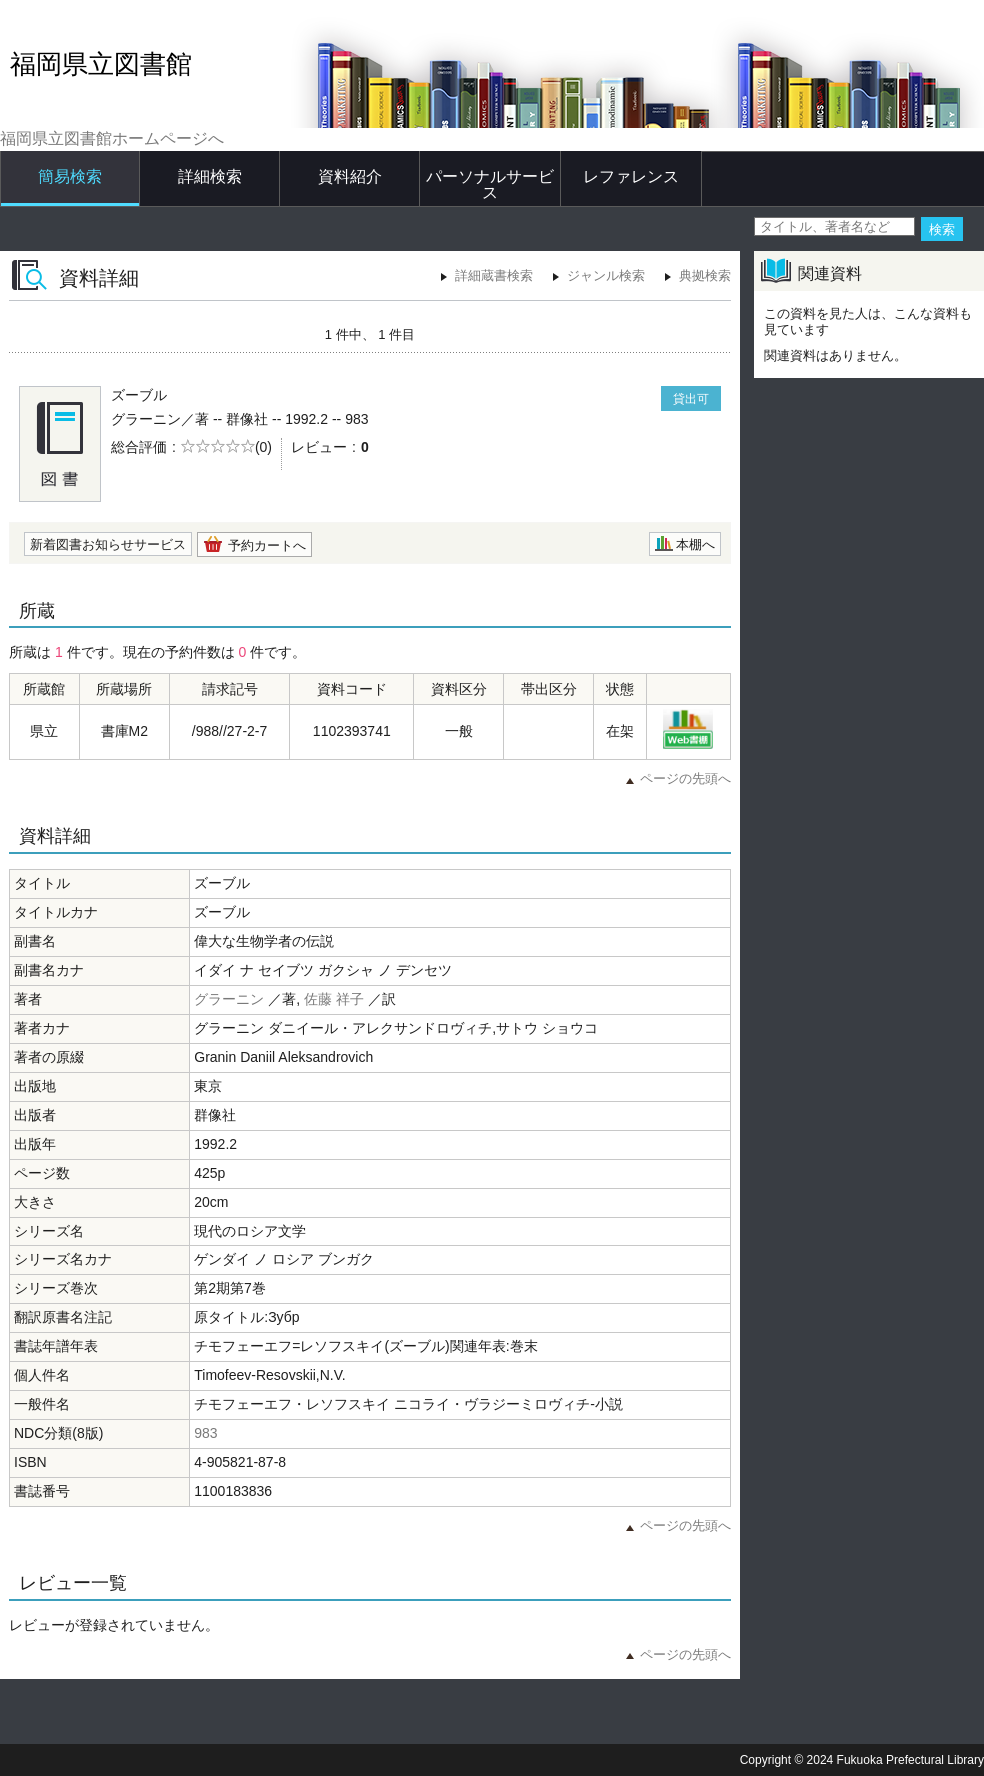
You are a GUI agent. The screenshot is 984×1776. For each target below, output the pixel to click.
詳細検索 (210, 176)
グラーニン (229, 999)
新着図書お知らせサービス (108, 544)
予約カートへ (267, 545)
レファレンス (631, 176)
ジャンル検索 (606, 275)
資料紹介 (350, 176)
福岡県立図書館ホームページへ (112, 138)
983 (205, 1433)
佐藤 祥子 (334, 999)
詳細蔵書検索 (494, 275)
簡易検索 (70, 176)
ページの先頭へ (685, 778)
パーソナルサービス (490, 184)
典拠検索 (705, 275)
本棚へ (695, 544)
